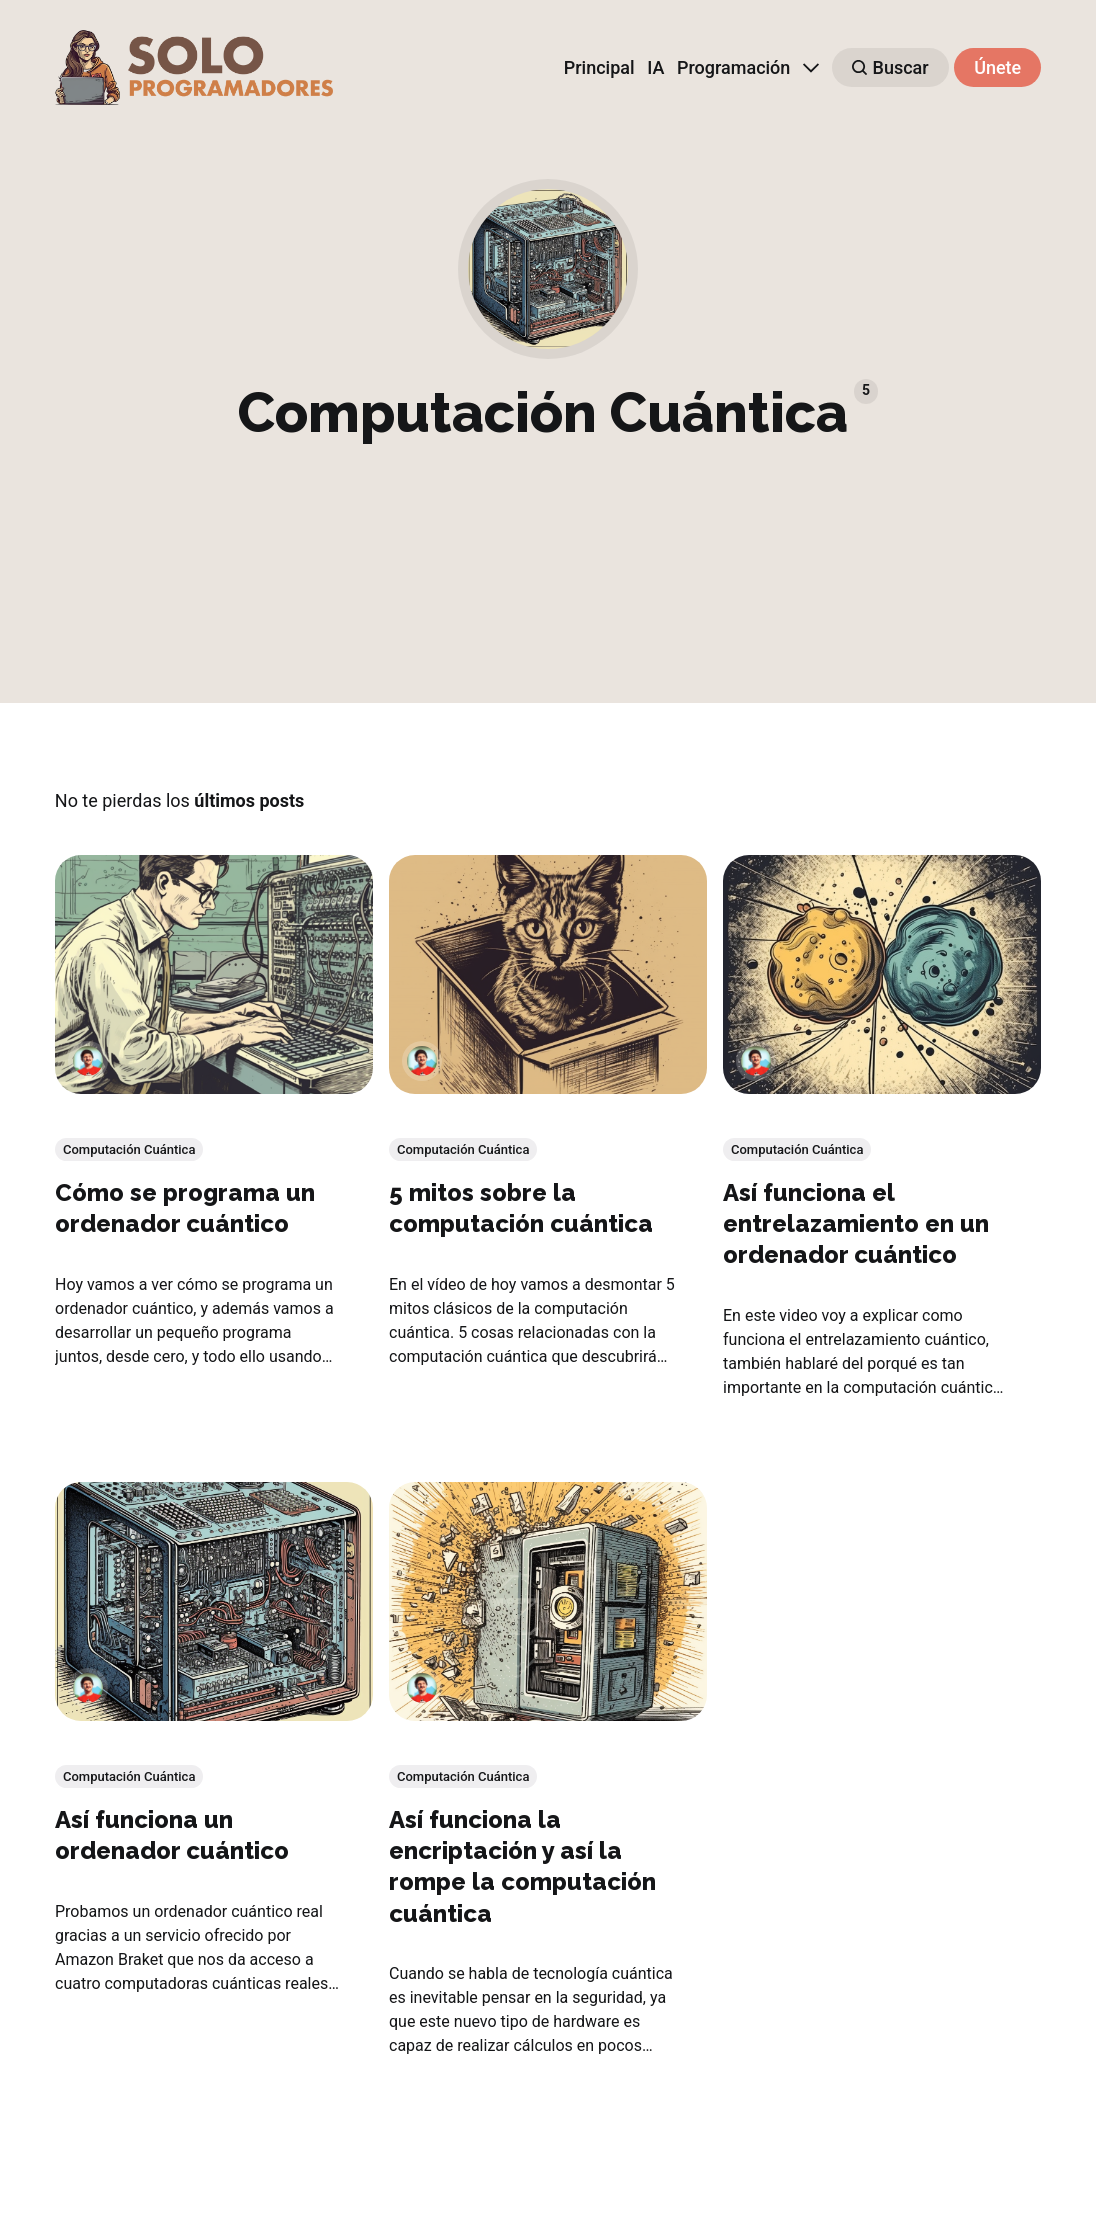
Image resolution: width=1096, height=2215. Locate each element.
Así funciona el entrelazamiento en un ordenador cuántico (856, 1223)
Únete (997, 67)
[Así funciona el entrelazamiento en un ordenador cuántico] (882, 974)
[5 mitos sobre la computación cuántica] (548, 974)
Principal (599, 67)
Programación (733, 67)
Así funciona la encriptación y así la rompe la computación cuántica (522, 1867)
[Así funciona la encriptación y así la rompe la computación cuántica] (548, 1602)
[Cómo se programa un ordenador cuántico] (214, 974)
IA (655, 67)
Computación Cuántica (129, 1149)
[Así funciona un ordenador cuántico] (214, 1602)
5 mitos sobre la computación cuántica (521, 1208)
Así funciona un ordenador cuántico (172, 1836)
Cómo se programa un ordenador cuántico (185, 1208)
